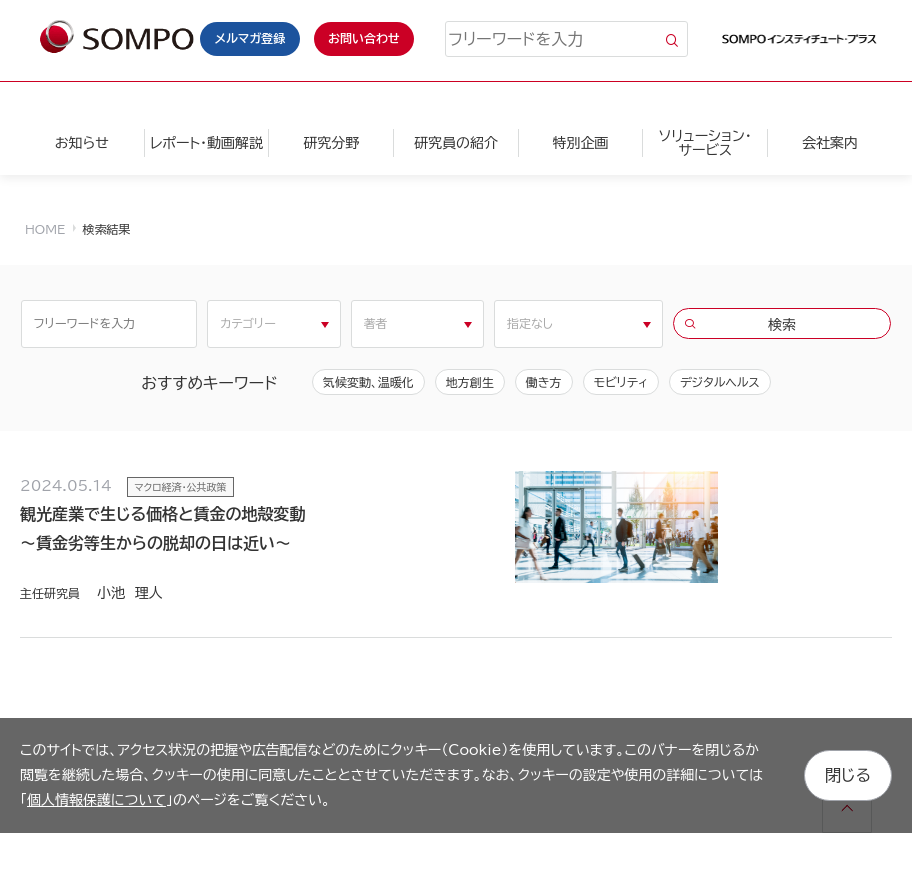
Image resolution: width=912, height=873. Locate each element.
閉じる (848, 775)
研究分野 (331, 143)
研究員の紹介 (456, 143)
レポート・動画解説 (206, 143)
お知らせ (82, 143)
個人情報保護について (96, 800)
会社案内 (830, 143)
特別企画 (581, 143)
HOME (45, 229)
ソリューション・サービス (705, 143)
